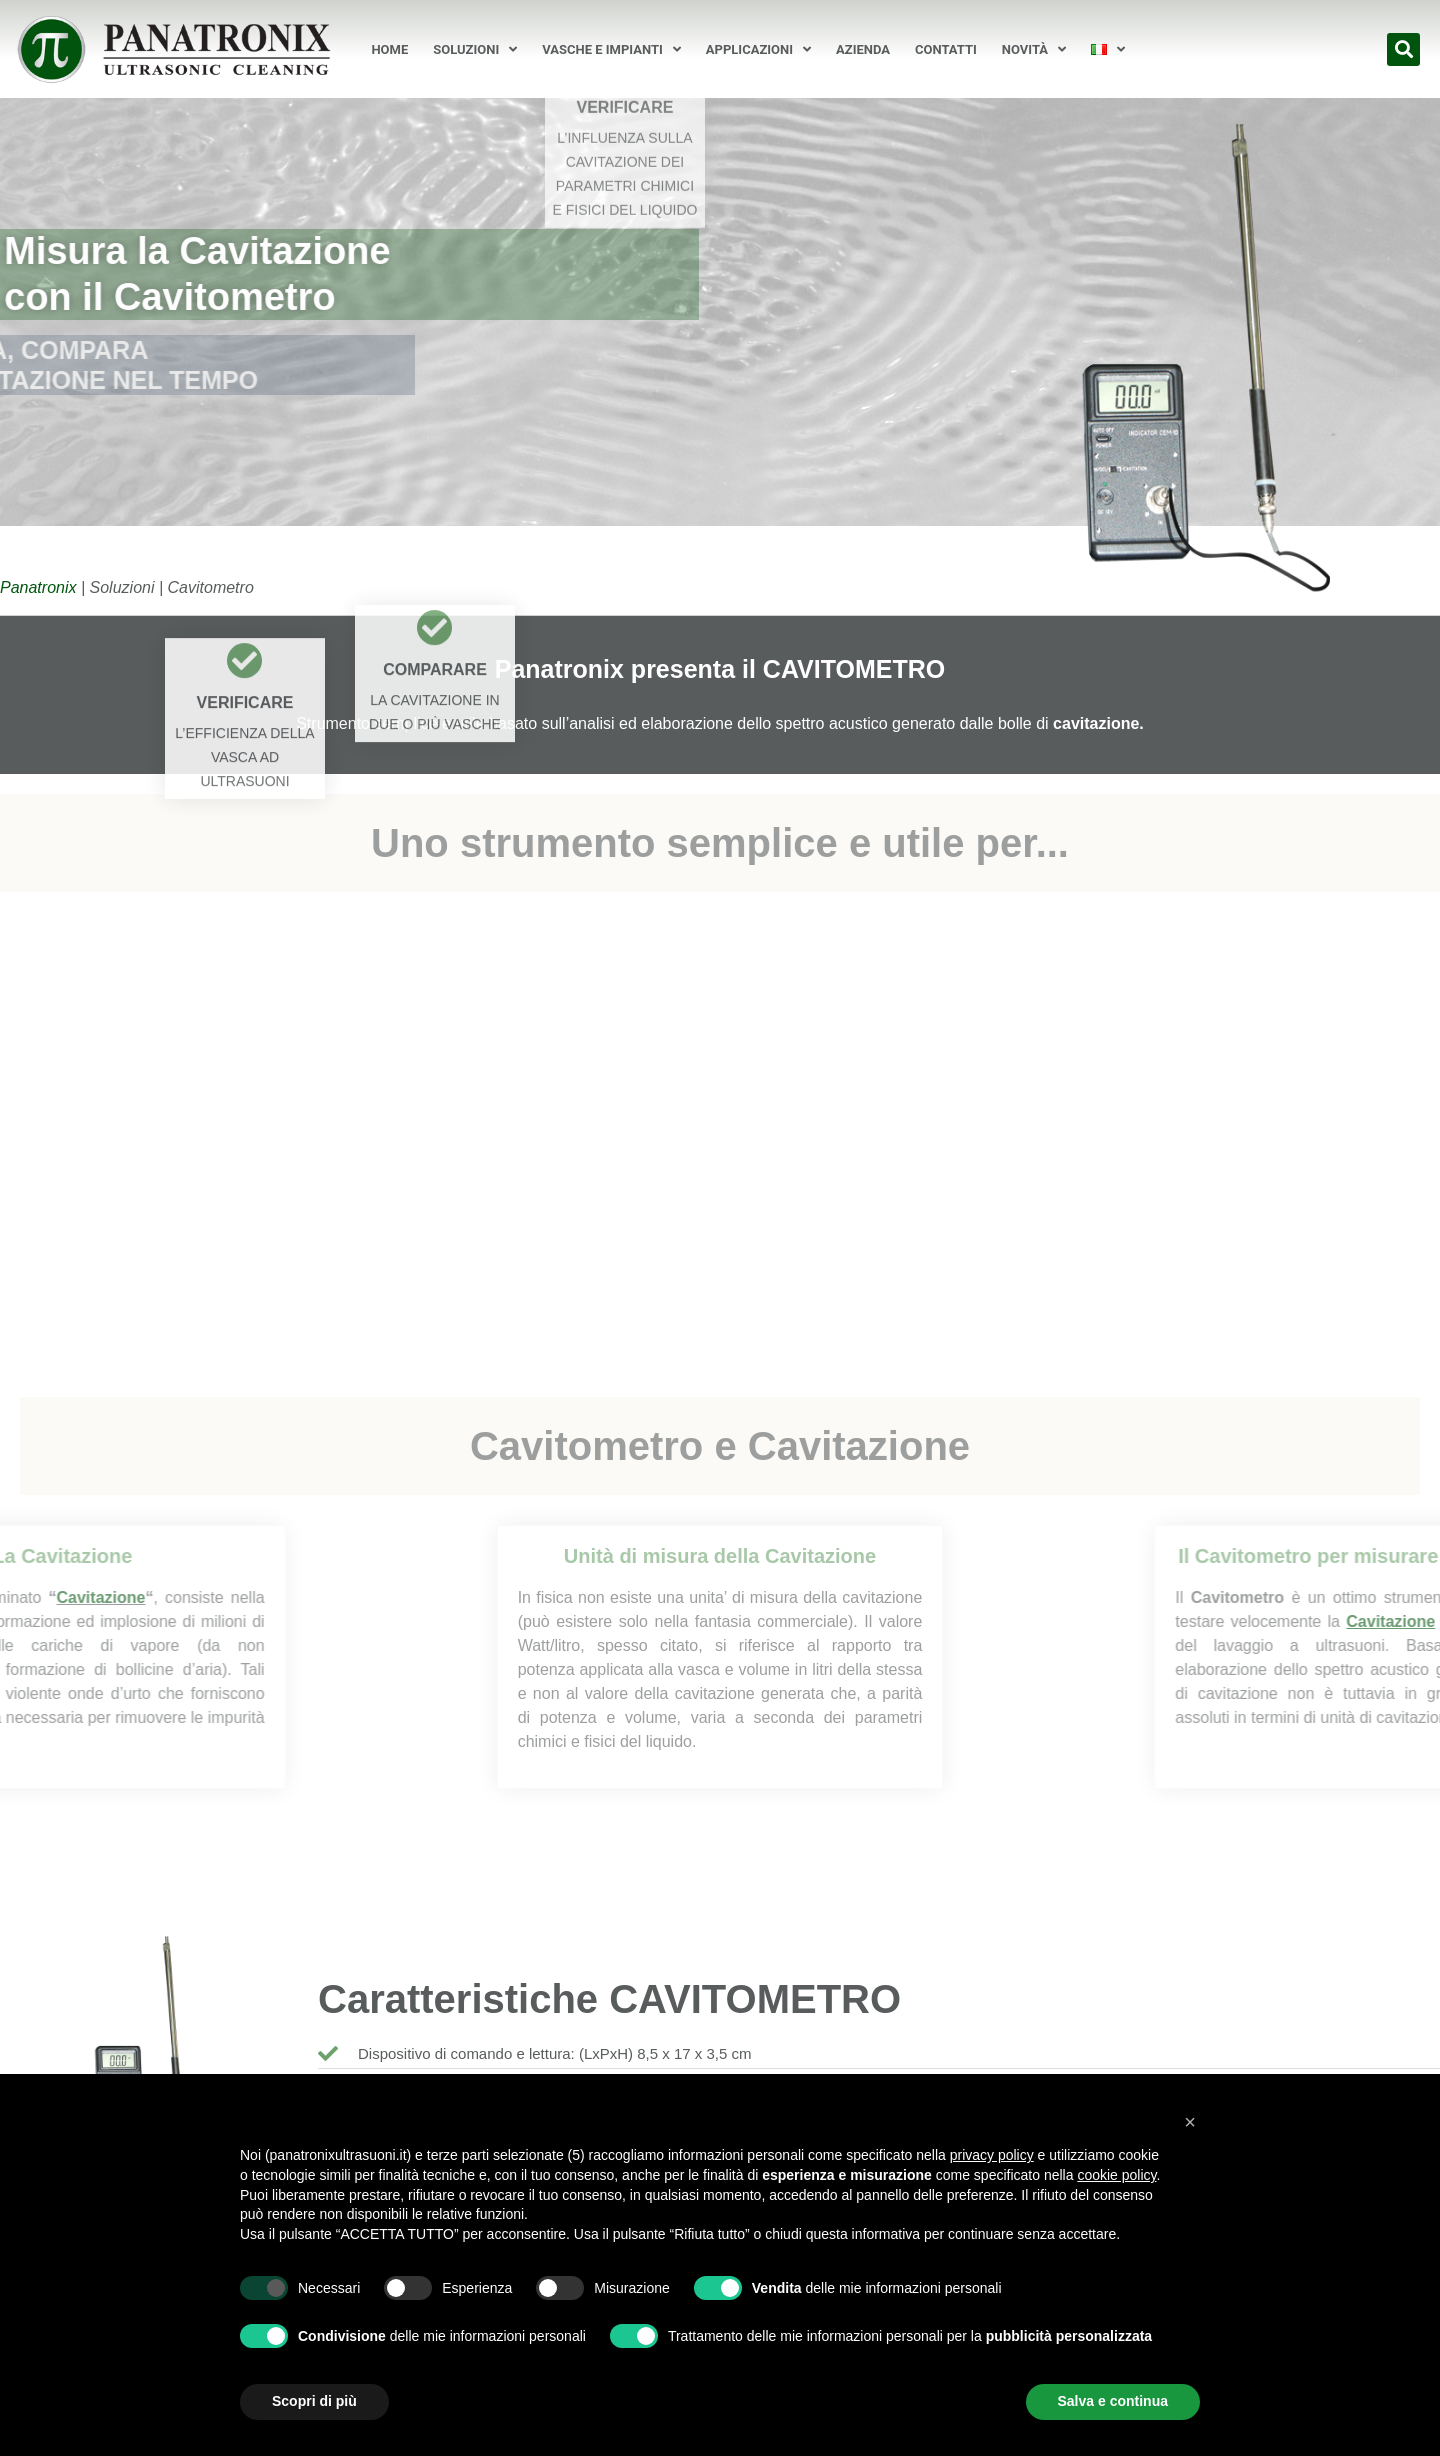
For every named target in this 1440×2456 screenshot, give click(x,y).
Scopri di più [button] (314, 2401)
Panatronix (38, 587)
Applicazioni (758, 49)
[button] (1403, 49)
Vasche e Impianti (611, 49)
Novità (1034, 49)
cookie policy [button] (1116, 2175)
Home (389, 49)
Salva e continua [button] (1113, 2401)
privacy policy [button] (992, 2155)
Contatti (946, 49)
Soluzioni (475, 49)
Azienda (863, 49)
